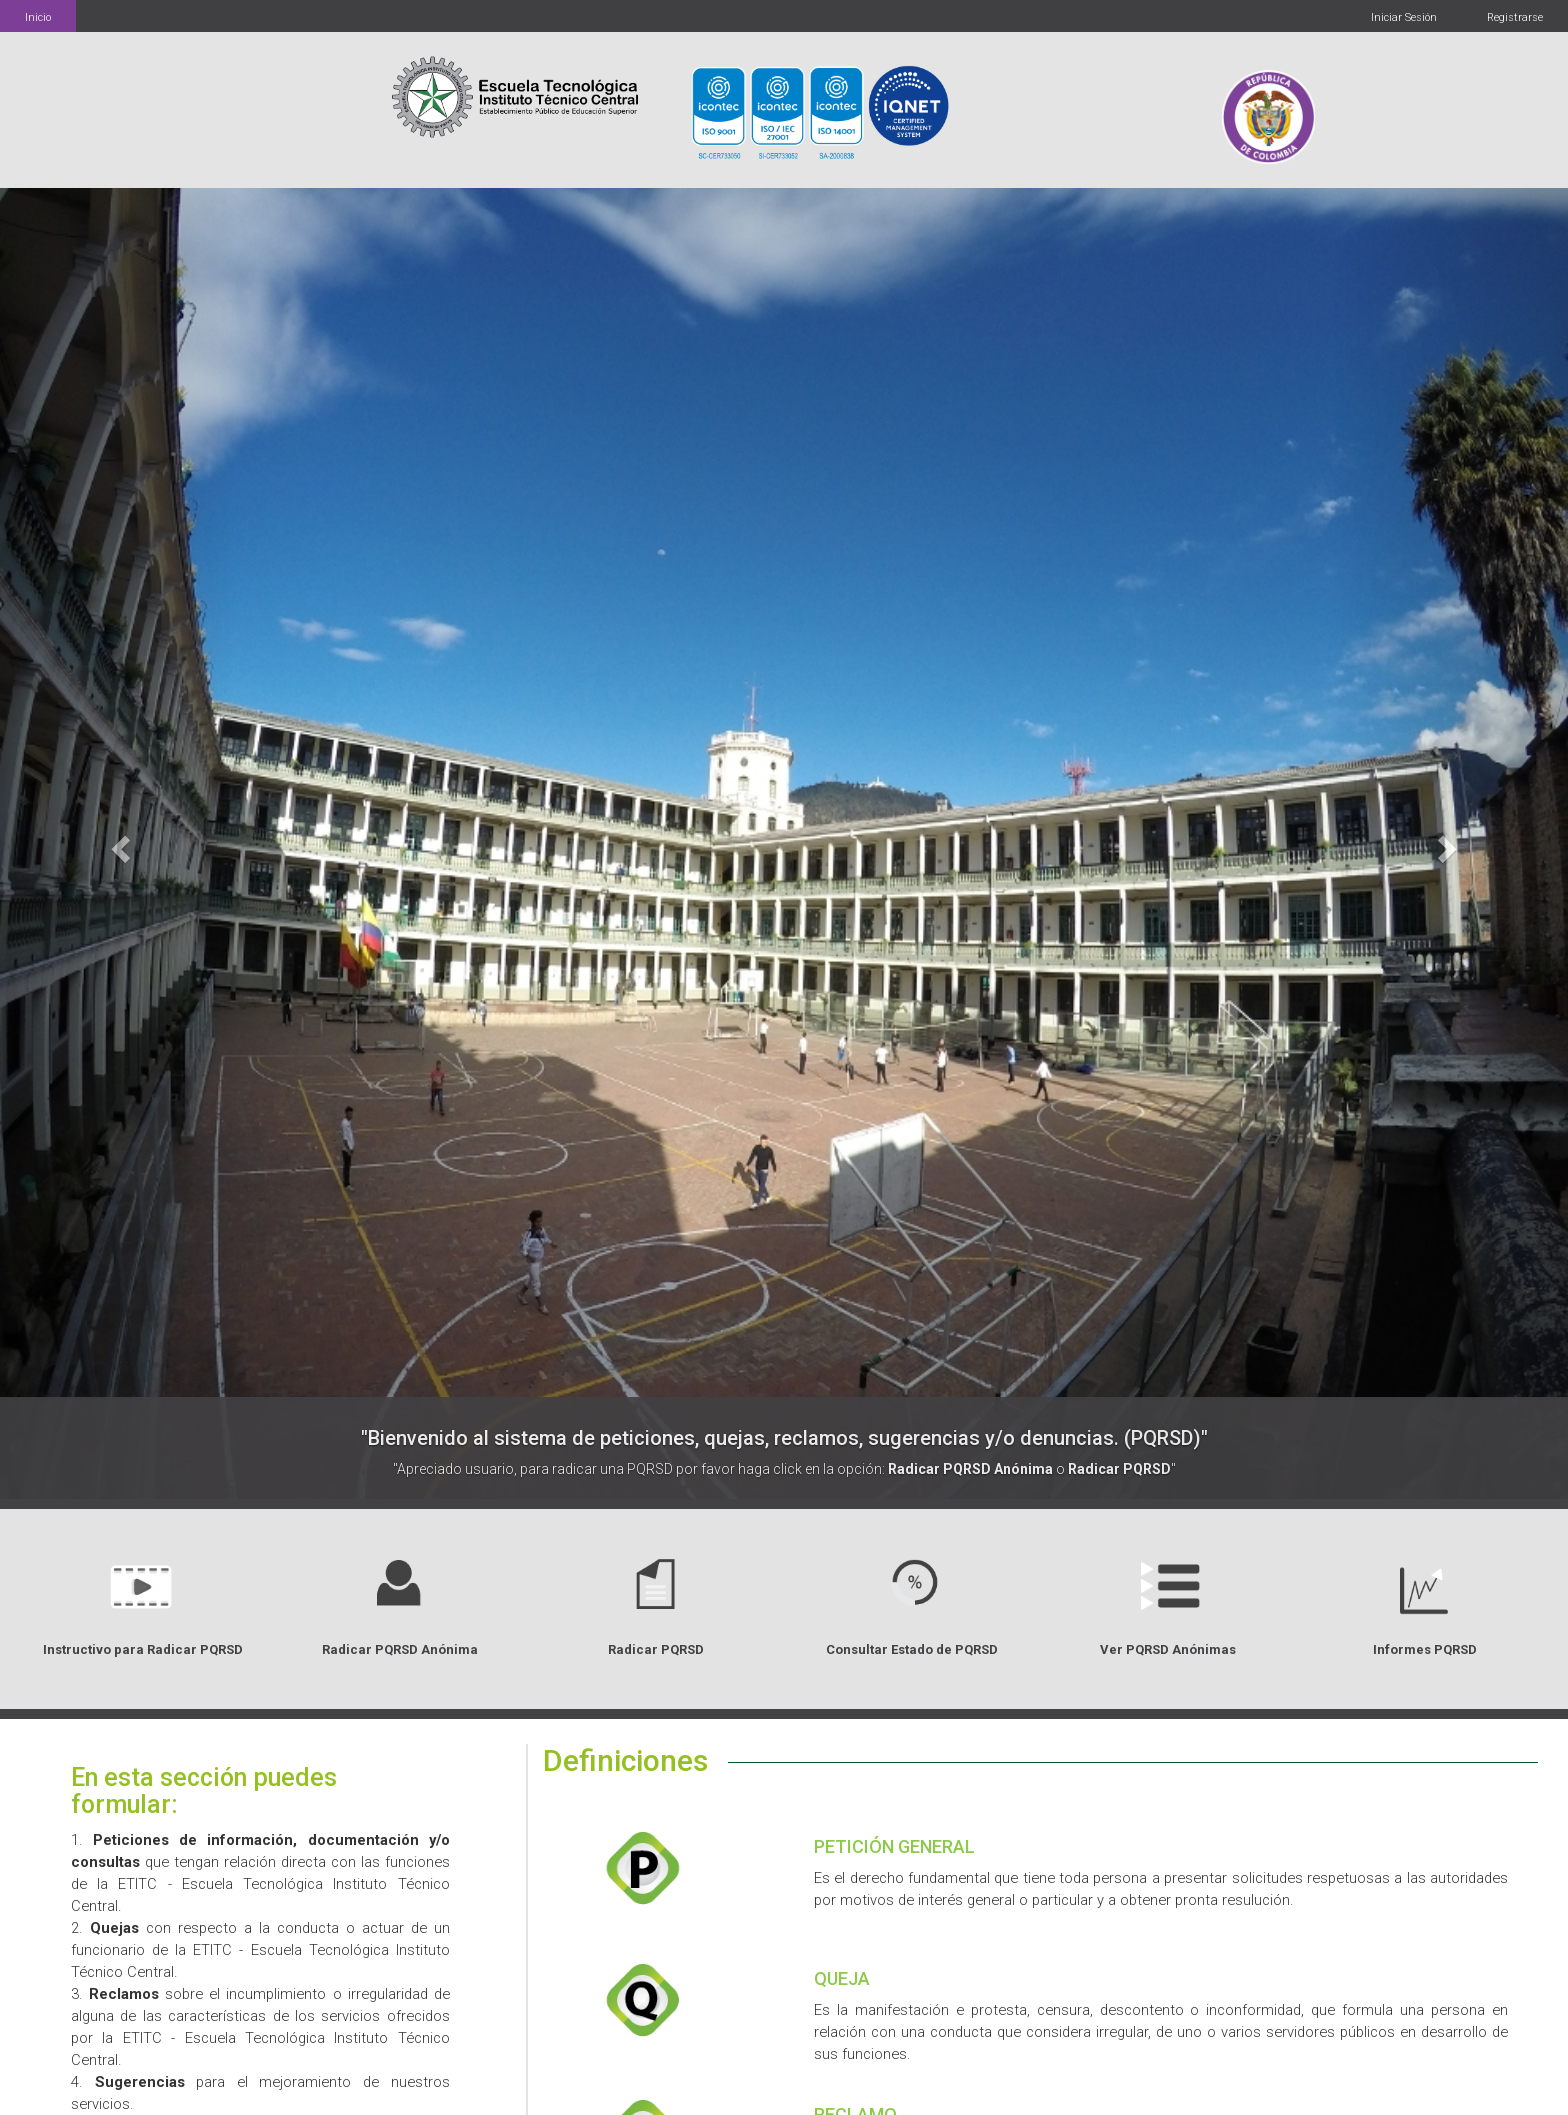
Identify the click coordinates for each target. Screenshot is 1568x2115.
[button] (117, 843)
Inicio (38, 17)
